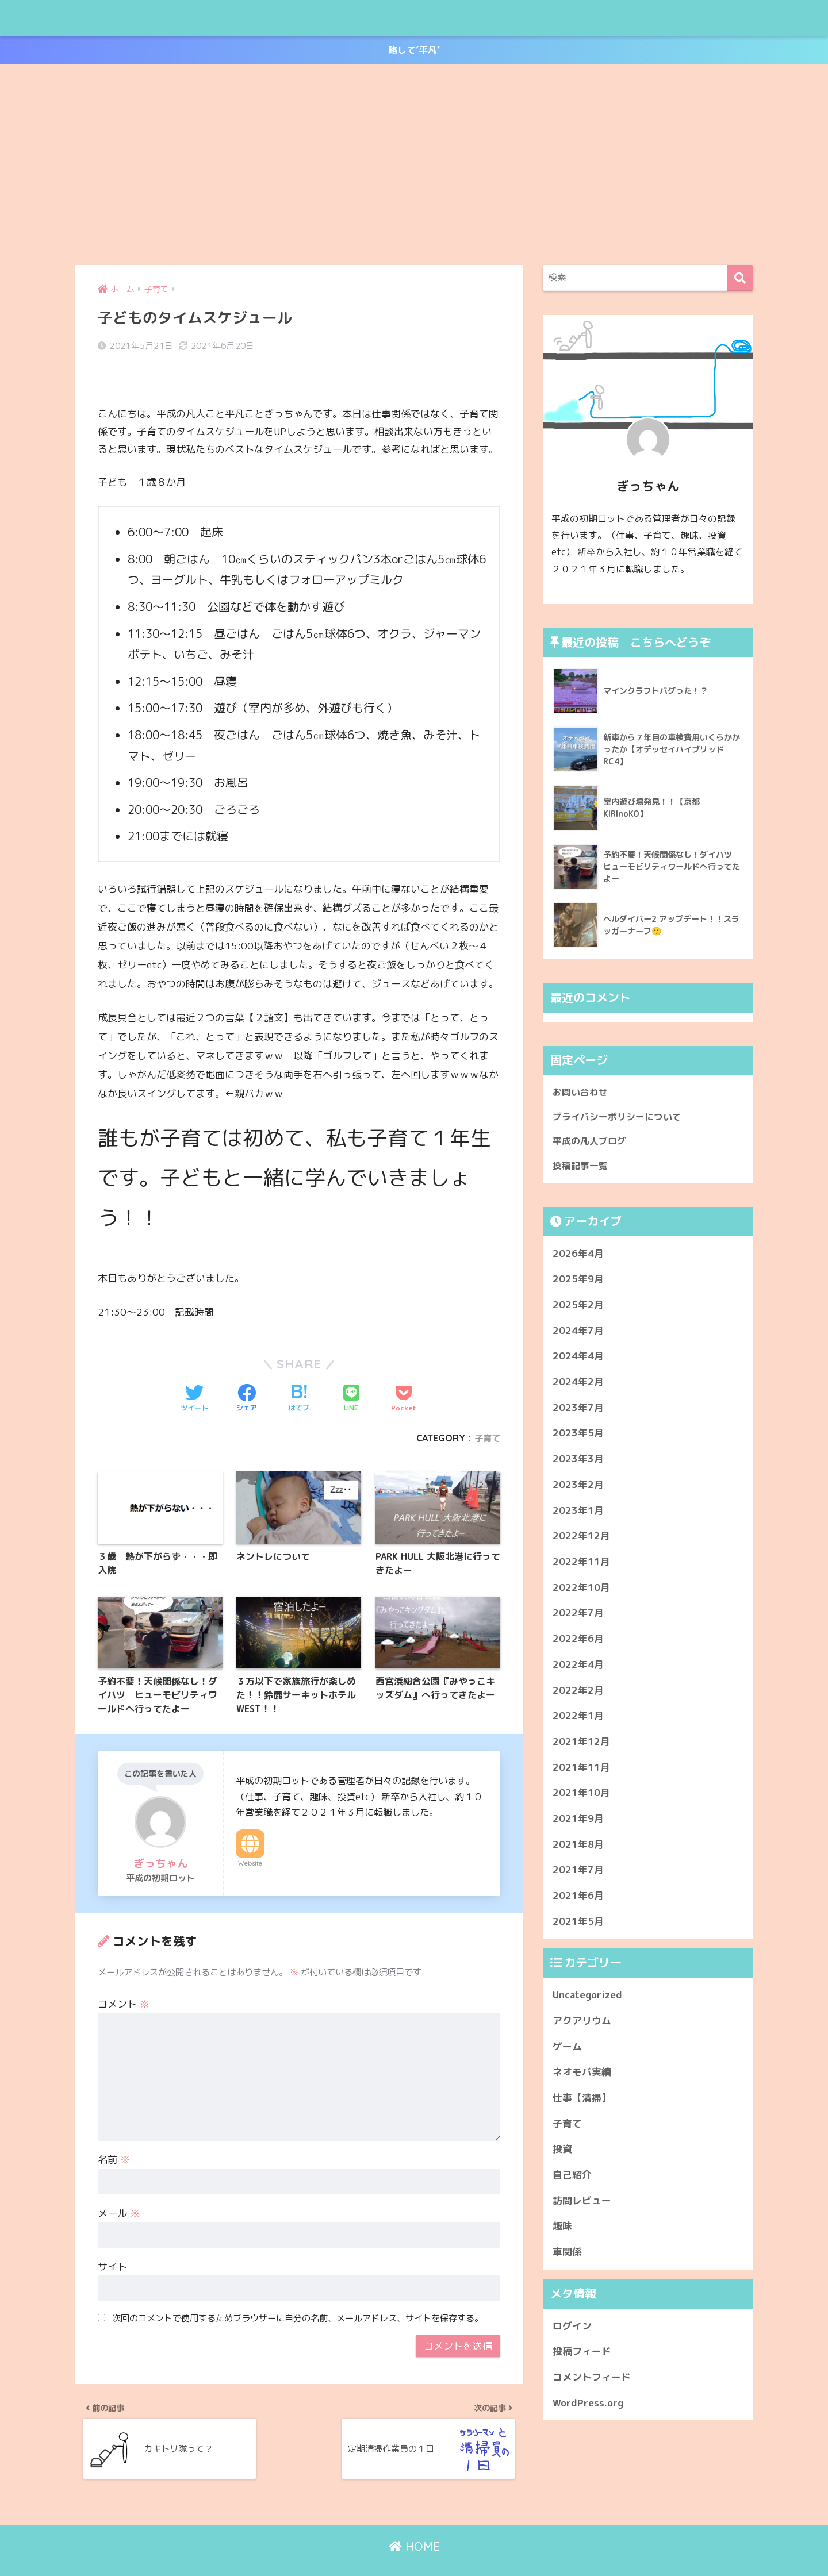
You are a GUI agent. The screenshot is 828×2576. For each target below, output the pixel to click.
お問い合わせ (582, 1093)
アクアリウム (582, 2026)
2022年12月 (581, 1541)
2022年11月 (581, 1567)
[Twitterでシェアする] (194, 1371)
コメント (124, 1980)
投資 (562, 2154)
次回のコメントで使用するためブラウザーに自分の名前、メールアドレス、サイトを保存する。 (297, 2295)
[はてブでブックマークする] (299, 1371)
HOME (414, 2530)
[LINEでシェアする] (351, 1371)
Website (250, 1840)
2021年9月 (578, 1824)
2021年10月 (581, 1798)
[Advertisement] (414, 166)
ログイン (572, 2331)
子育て (486, 1410)
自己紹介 (572, 2180)
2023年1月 (578, 1515)
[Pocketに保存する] (403, 1371)
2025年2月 (578, 1310)
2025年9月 (578, 1284)
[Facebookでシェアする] (246, 1371)
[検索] (740, 279)
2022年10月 (581, 1593)
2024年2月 (578, 1387)
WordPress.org (588, 2408)
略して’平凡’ (414, 50)
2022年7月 (578, 1618)
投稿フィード (582, 2356)
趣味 (562, 2232)
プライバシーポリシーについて (621, 1119)
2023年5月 (578, 1438)
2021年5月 (578, 1926)
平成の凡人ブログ (133, 17)
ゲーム (567, 2052)
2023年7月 (578, 1413)
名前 (114, 2136)
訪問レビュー (582, 2206)
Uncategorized (587, 2000)
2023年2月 (578, 1490)
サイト (112, 2243)
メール (119, 2190)
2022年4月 (578, 1670)
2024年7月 (578, 1336)
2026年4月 (578, 1259)
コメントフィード (592, 2382)
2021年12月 (581, 1747)
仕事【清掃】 (582, 2103)
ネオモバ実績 (582, 2077)
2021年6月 (578, 1901)
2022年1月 (578, 1721)
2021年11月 (581, 1772)
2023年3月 (578, 1464)
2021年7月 (578, 1875)
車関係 (567, 2257)
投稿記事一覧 (582, 1170)
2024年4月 (578, 1361)
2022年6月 (578, 1644)
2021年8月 (578, 1849)
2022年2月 (578, 1695)
